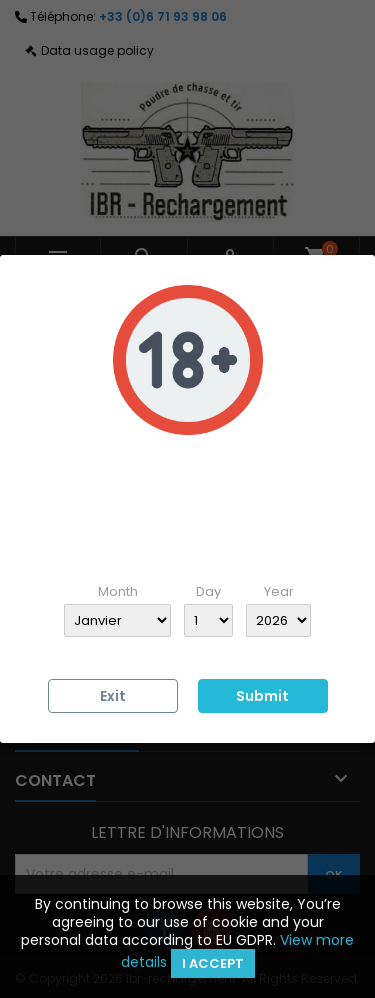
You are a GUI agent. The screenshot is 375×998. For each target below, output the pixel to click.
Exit (113, 696)
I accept (213, 963)
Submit (262, 696)
